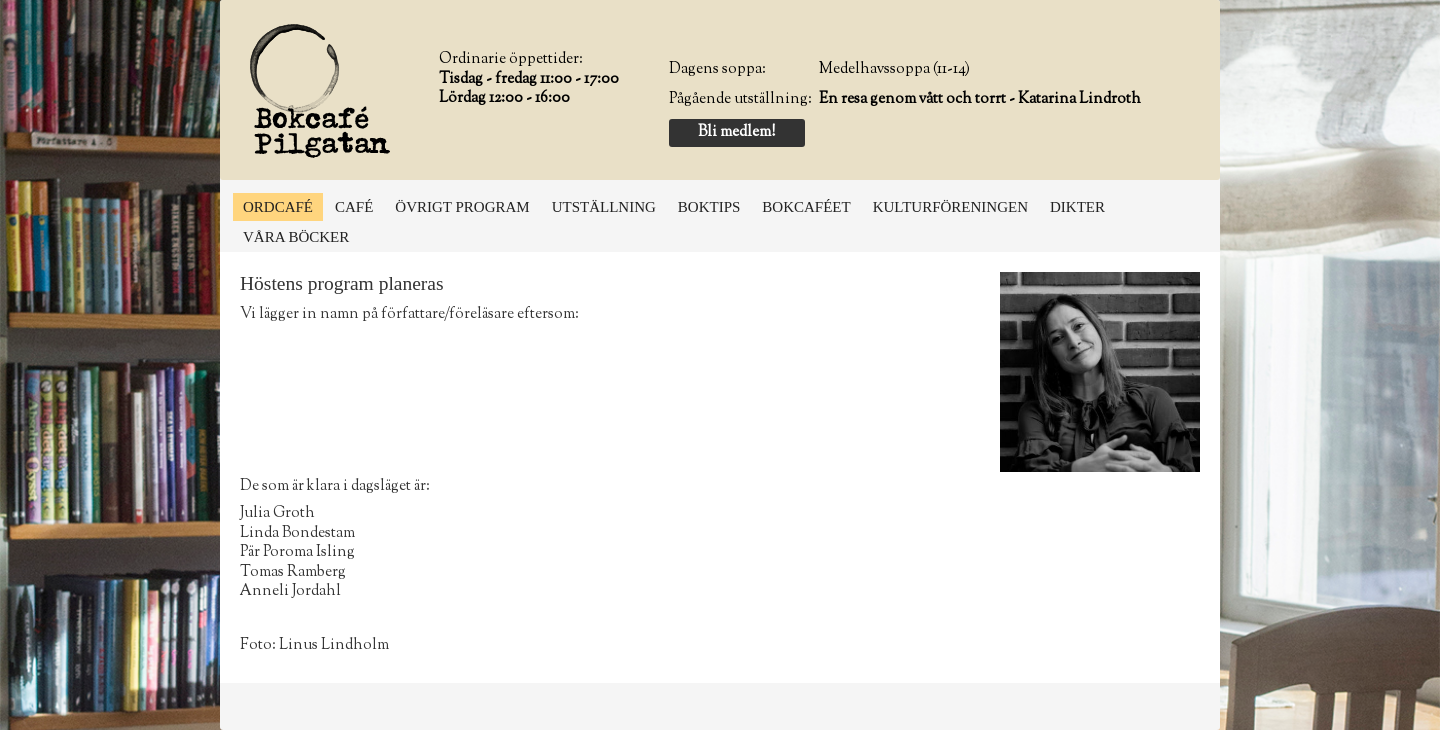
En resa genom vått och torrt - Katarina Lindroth (980, 99)
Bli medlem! (736, 132)
